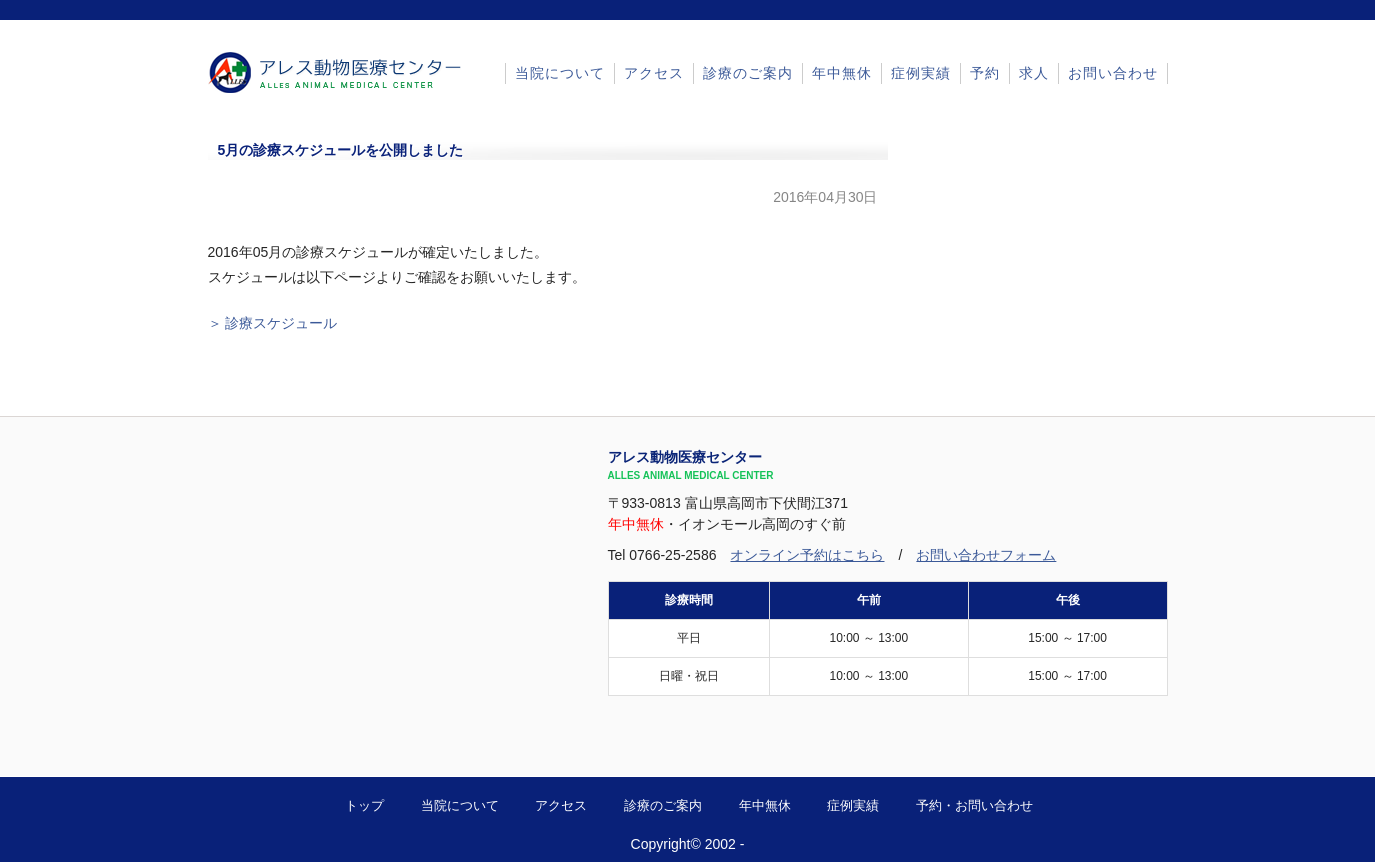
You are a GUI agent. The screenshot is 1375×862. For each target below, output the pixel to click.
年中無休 (842, 73)
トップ (364, 805)
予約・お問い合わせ (974, 805)
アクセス (654, 73)
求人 (1034, 73)
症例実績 (921, 73)
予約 (985, 73)
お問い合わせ (1113, 73)
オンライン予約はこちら (807, 555)
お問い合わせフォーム (986, 555)
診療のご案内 (748, 73)
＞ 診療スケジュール (273, 323)
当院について (560, 73)
